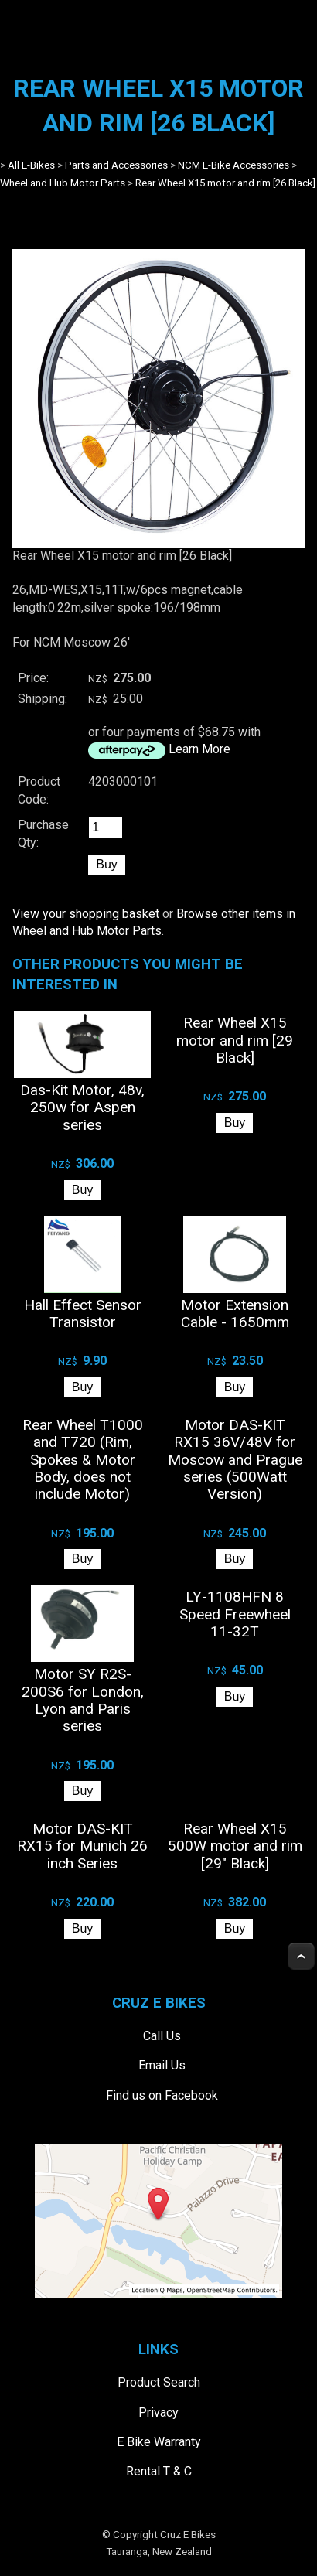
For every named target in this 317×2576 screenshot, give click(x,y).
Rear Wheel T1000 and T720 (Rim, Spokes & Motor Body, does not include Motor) (82, 1459)
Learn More (199, 749)
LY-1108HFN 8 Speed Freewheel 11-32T (235, 1614)
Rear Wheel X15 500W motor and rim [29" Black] (235, 1846)
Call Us (162, 2035)
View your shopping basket (85, 913)
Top (301, 1956)
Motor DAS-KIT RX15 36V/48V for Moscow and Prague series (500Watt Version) (235, 1459)
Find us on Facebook (162, 2095)
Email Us (162, 2065)
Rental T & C (159, 2471)
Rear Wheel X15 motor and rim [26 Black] (225, 183)
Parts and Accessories (116, 165)
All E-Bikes (31, 165)
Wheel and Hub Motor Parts (62, 183)
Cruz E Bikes (188, 2534)
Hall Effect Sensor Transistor (82, 1313)
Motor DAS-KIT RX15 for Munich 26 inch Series (82, 1846)
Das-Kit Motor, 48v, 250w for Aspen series (82, 1107)
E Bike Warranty (159, 2441)
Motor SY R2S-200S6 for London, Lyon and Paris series (83, 1700)
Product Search (159, 2382)
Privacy (158, 2412)
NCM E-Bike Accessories (233, 165)
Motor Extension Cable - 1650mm (235, 1313)
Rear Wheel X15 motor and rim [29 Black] (234, 1040)
